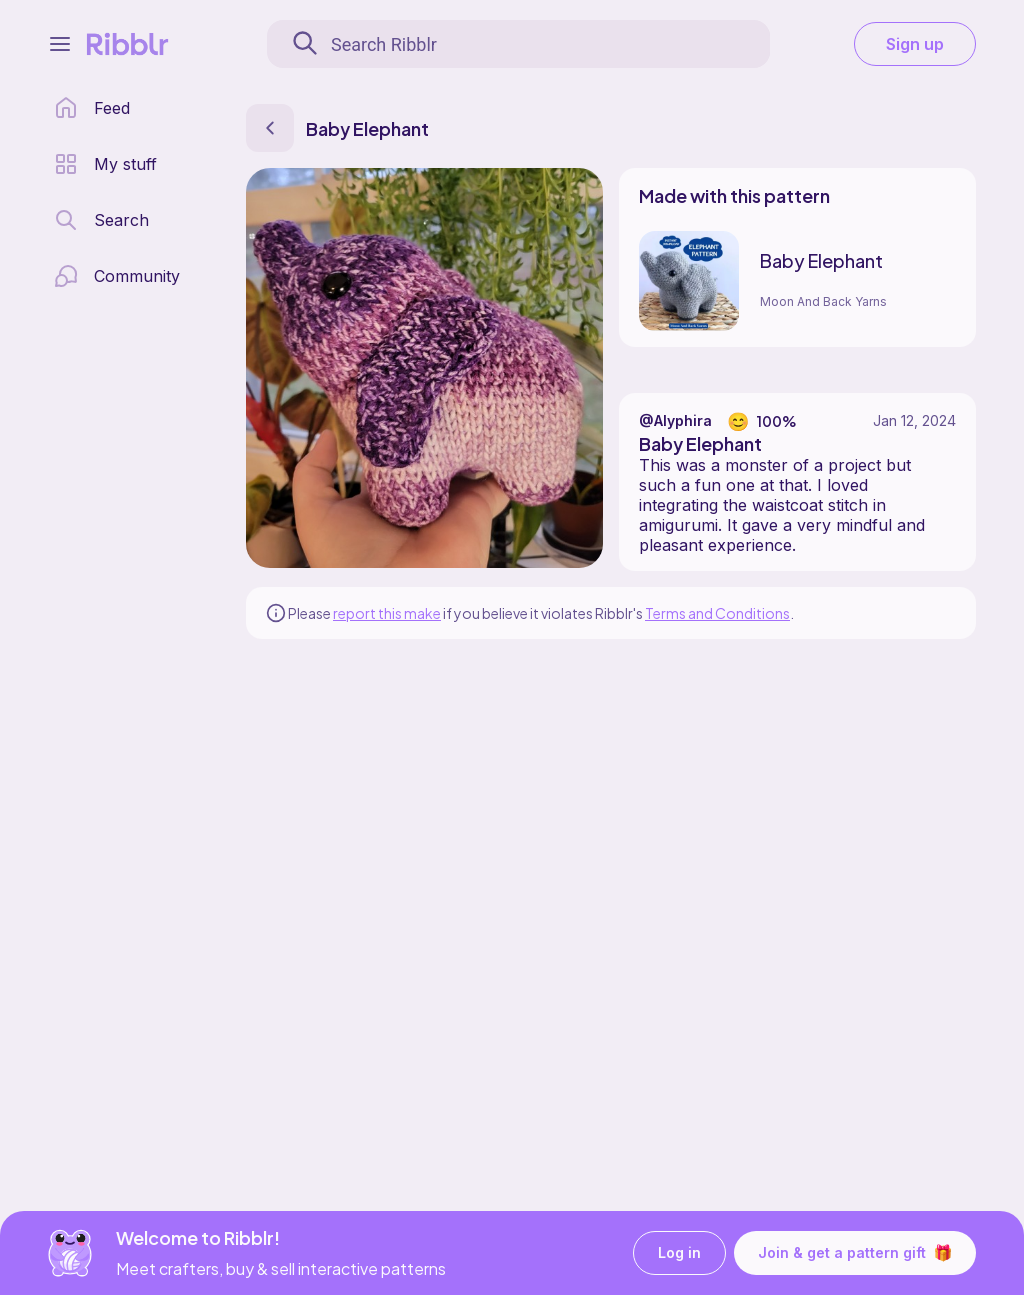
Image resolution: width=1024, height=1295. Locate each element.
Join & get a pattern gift (855, 1253)
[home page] (92, 108)
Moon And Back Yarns (823, 301)
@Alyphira (675, 420)
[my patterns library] (105, 164)
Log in (679, 1253)
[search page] (101, 220)
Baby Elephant (821, 260)
